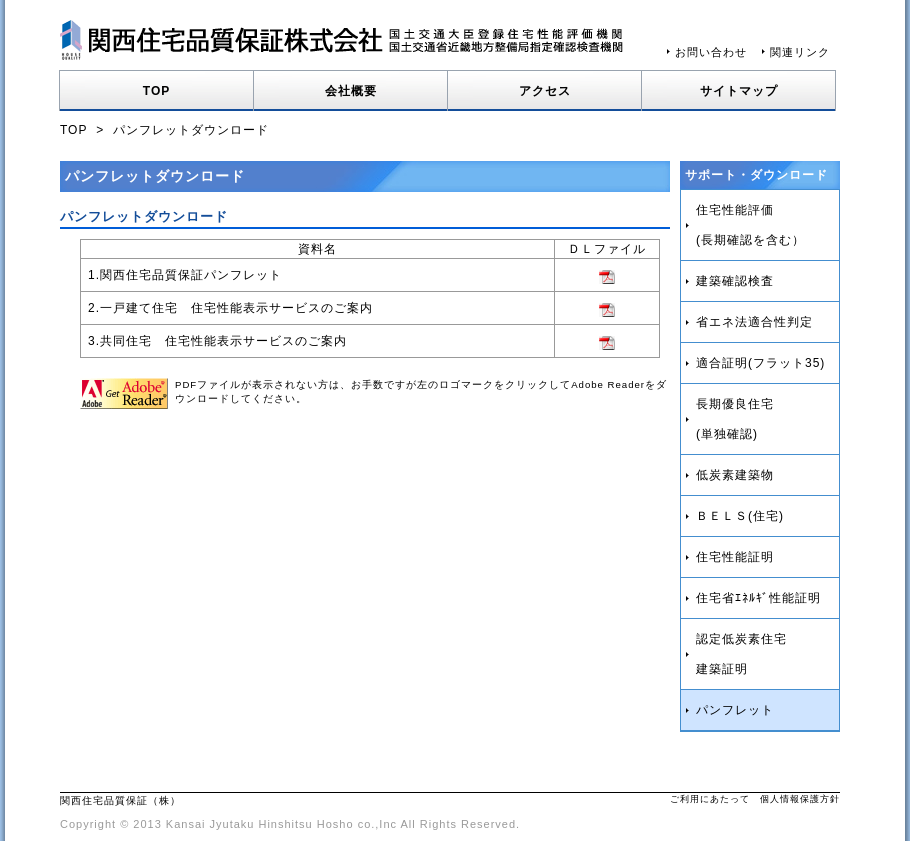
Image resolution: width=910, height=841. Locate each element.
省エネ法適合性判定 (754, 322)
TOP (156, 91)
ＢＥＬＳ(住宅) (740, 516)
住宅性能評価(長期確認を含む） (750, 225)
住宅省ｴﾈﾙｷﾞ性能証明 (758, 598)
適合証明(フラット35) (760, 363)
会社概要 (351, 91)
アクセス (545, 91)
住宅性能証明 (735, 557)
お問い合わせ (711, 52)
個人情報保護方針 (800, 799)
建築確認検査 (735, 281)
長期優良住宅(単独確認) (735, 419)
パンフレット (735, 710)
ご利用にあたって (710, 799)
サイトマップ (739, 91)
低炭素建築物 (735, 475)
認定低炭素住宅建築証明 (741, 654)
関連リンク (800, 52)
